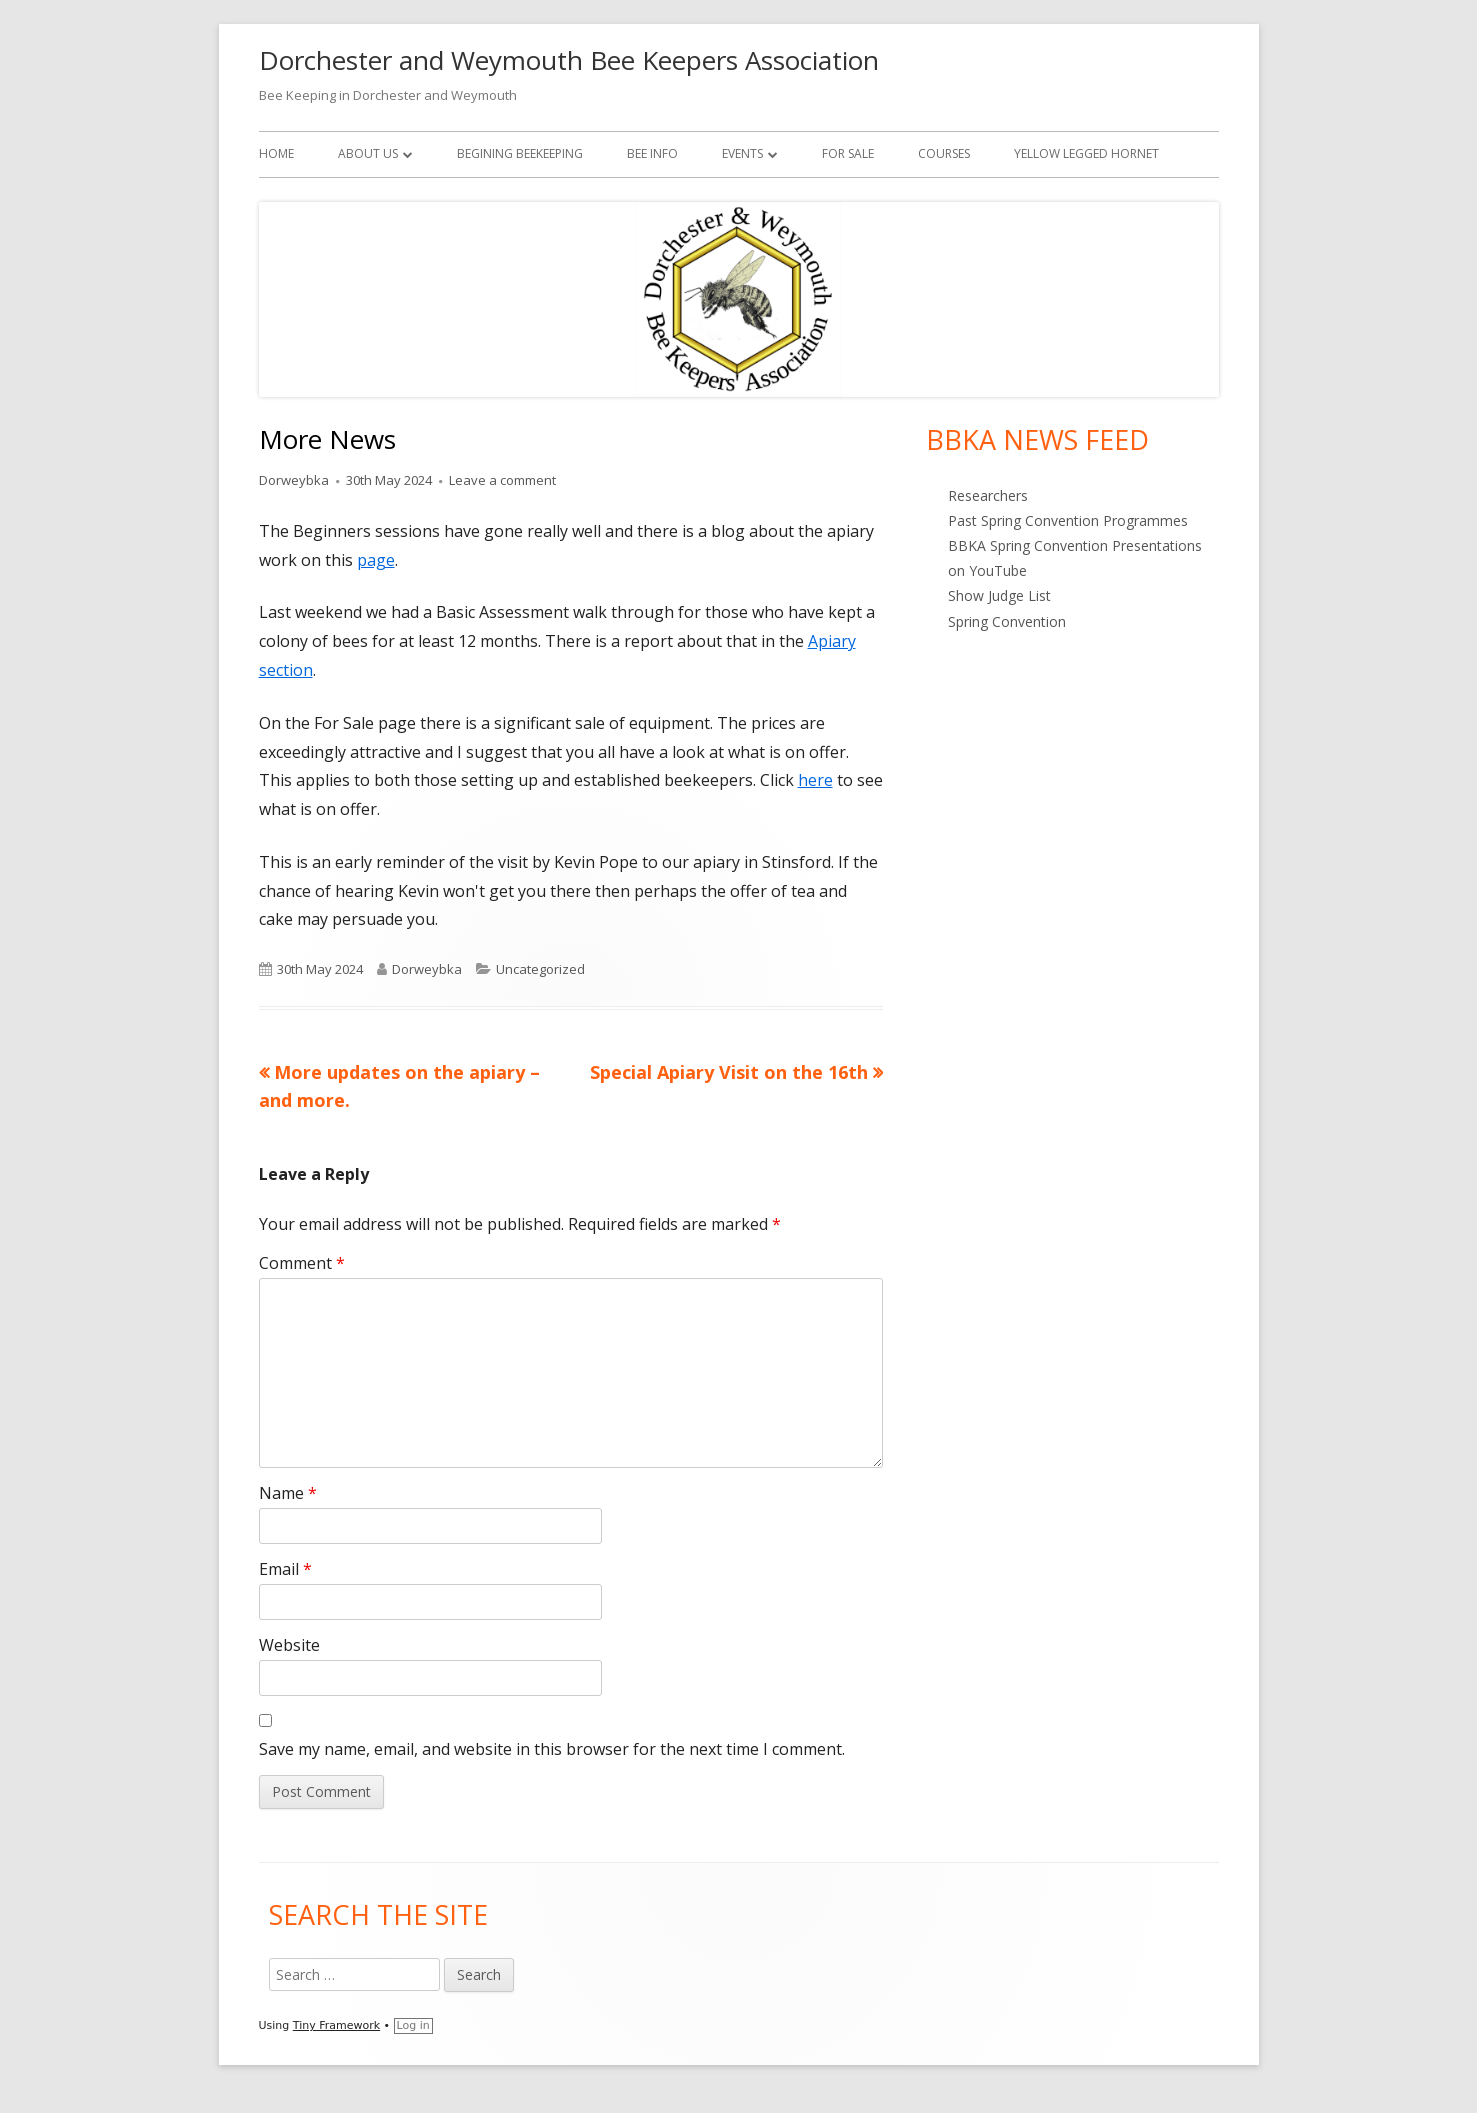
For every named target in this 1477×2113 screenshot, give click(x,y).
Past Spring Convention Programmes (1068, 520)
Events (742, 153)
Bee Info (652, 153)
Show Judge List (999, 595)
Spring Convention (1007, 621)
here (815, 780)
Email (285, 1569)
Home (276, 153)
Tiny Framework (336, 2025)
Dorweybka (294, 480)
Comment (302, 1263)
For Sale (848, 153)
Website (289, 1645)
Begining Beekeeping (520, 153)
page (376, 560)
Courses (944, 153)
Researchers (988, 495)
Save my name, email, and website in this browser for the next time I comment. (552, 1749)
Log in (413, 2025)
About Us (368, 153)
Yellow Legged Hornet (1086, 153)
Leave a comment (502, 480)
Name (288, 1493)
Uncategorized (540, 969)
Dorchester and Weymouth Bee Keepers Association (569, 60)
